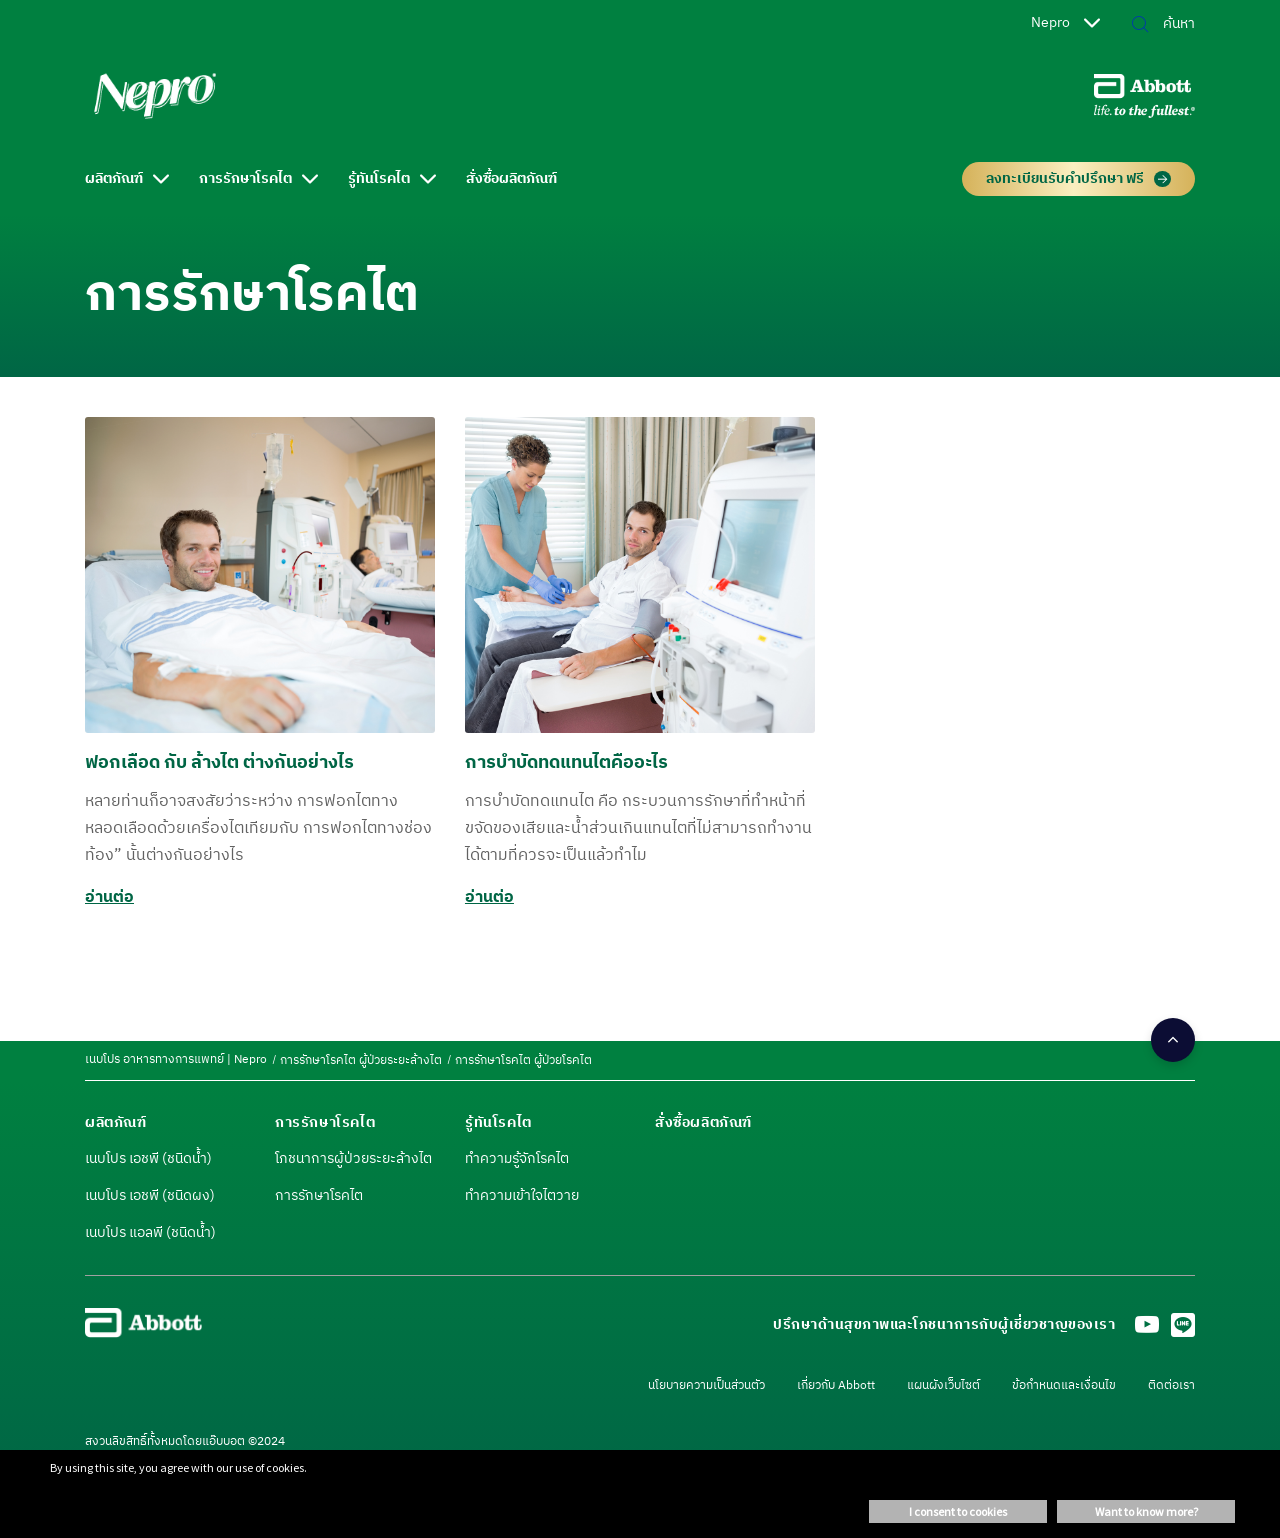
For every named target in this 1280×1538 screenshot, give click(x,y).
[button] (1140, 26)
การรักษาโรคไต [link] (245, 179)
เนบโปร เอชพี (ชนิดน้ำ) (148, 1159)
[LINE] (1183, 1330)
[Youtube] (1147, 1330)
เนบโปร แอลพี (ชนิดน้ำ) (150, 1233)
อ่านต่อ (109, 897)
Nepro (1065, 23)
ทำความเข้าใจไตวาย (522, 1196)
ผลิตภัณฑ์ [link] (114, 179)
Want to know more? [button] (1146, 1511)
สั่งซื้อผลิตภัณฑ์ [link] (511, 179)
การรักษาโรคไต (319, 1196)
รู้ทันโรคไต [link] (379, 179)
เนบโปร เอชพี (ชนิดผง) (150, 1196)
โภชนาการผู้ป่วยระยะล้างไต (353, 1159)
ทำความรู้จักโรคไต (517, 1159)
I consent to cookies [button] (958, 1511)
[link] (176, 1059)
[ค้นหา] (1163, 24)
